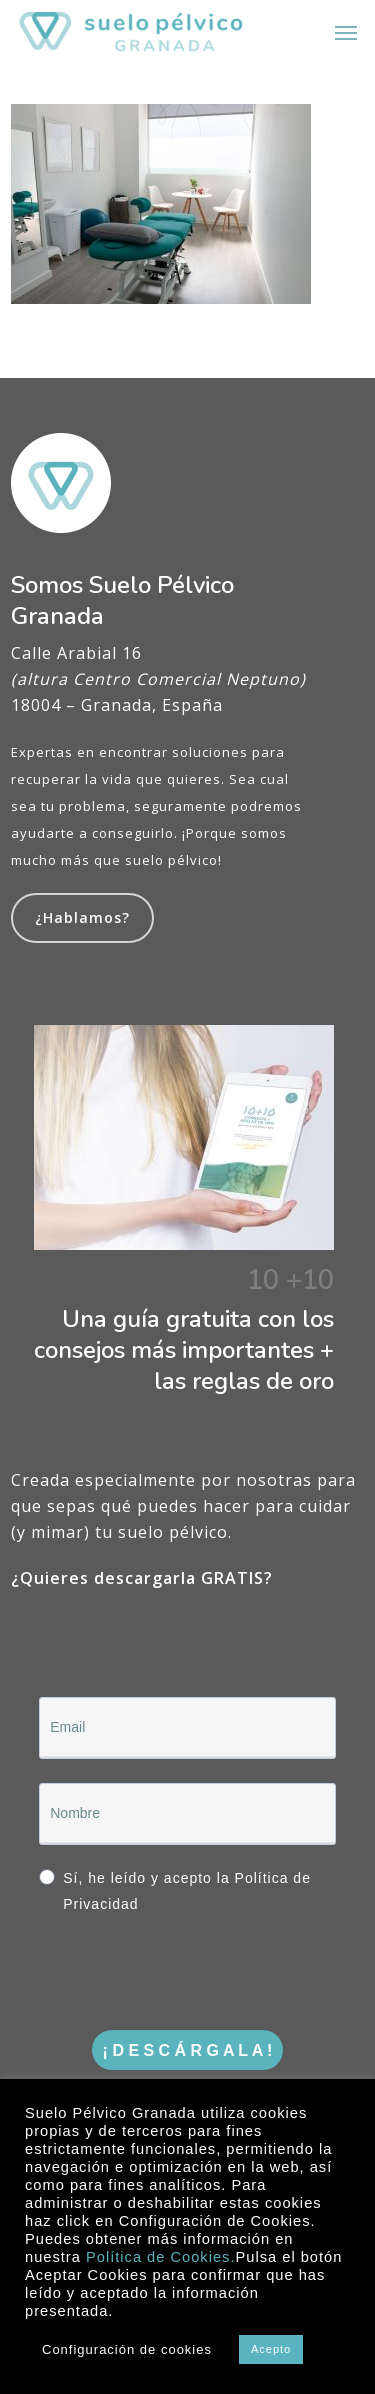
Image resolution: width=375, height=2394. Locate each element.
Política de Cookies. (161, 2257)
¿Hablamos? (82, 917)
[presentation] (160, 1967)
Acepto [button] (271, 2349)
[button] (346, 32)
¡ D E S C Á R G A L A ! (188, 2050)
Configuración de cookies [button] (127, 2349)
